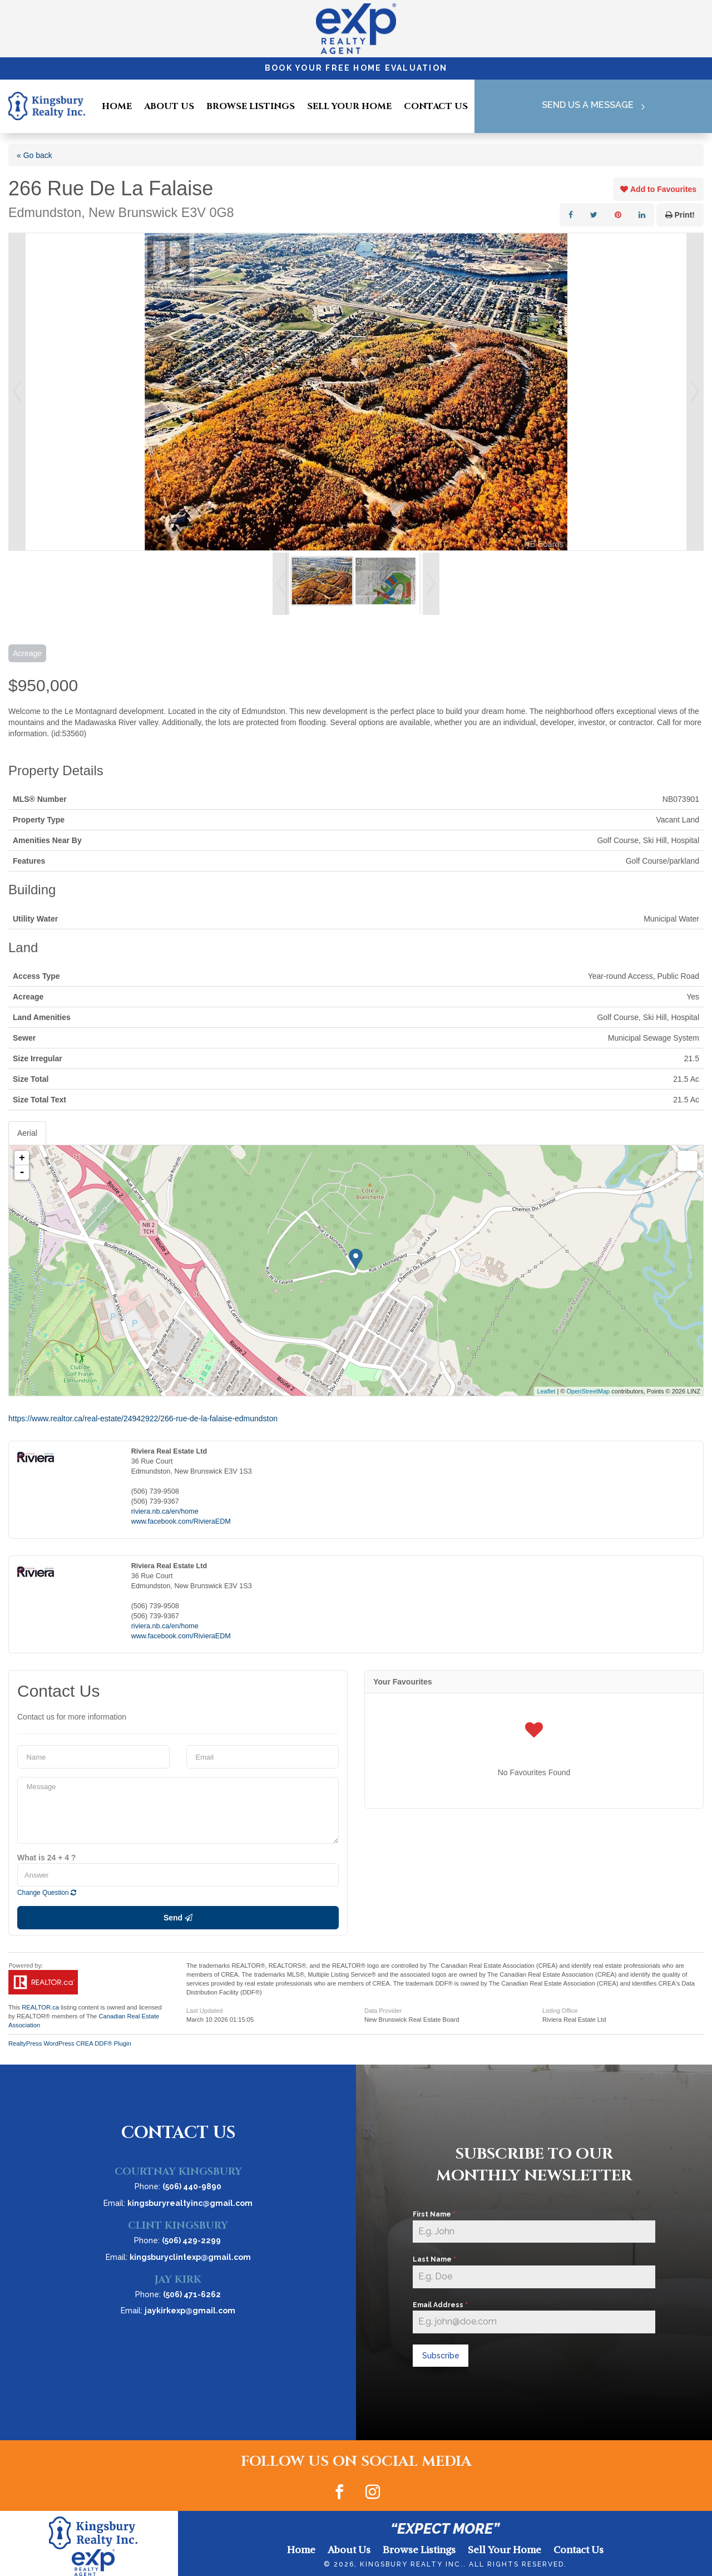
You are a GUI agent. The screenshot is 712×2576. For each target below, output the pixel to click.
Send (178, 1917)
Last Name (434, 2259)
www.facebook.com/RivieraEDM (181, 1521)
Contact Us (436, 106)
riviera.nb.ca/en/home (165, 1511)
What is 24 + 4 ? (46, 1857)
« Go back (34, 155)
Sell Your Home (349, 106)
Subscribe (440, 2355)
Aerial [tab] (27, 1133)
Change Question (46, 1893)
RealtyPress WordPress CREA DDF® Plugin (69, 2043)
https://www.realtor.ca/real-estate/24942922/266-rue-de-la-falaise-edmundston (143, 1418)
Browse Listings (250, 106)
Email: (178, 2203)
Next (694, 391)
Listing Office (559, 2010)
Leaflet (546, 1391)
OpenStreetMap (588, 1391)
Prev (17, 391)
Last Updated (204, 2010)
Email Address (440, 2305)
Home (117, 106)
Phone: (178, 2186)
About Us (169, 106)
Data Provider (383, 2010)
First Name (434, 2214)
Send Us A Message (586, 106)
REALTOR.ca (40, 2007)
